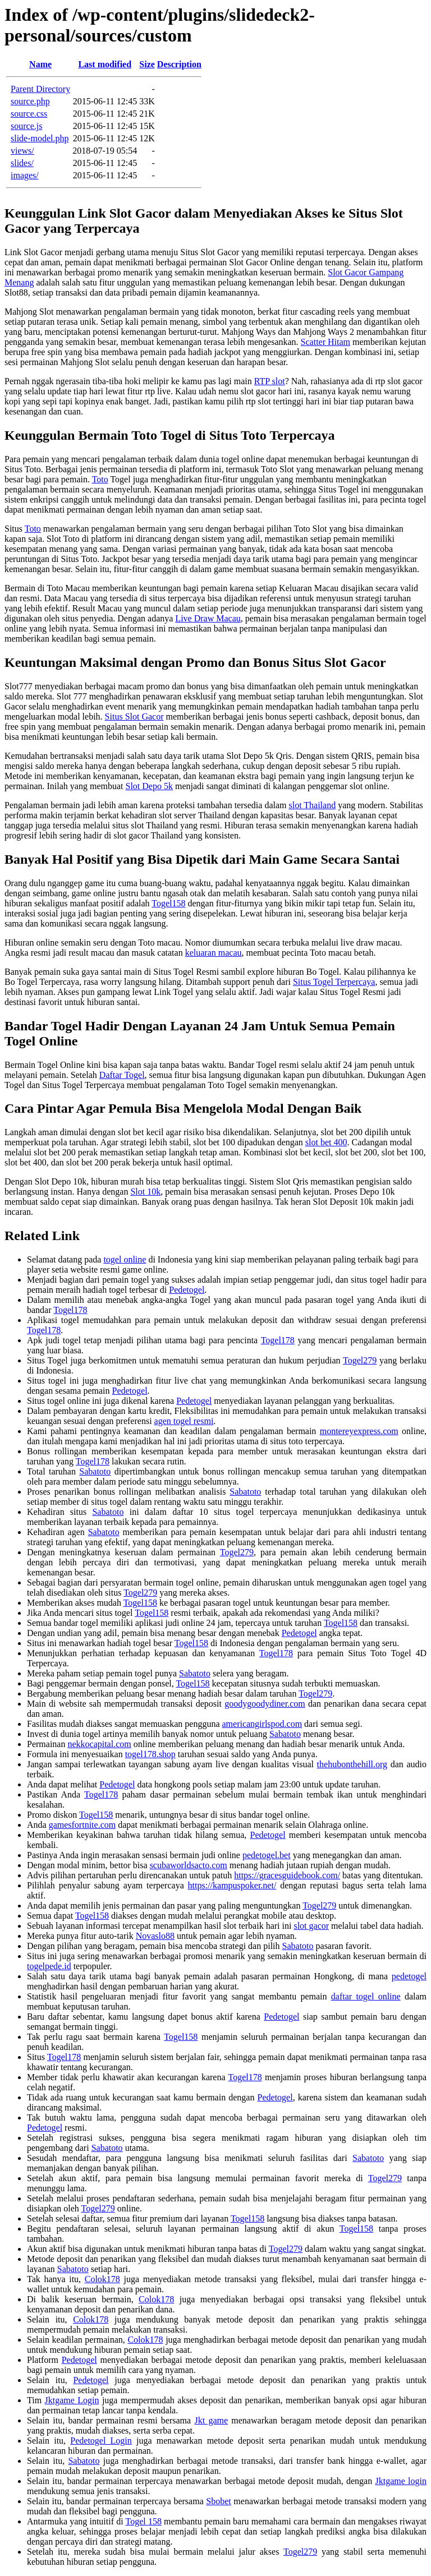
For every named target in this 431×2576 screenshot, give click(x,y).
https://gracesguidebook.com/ (287, 1875)
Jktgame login (401, 2481)
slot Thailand (312, 805)
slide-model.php (40, 138)
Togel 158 (144, 2521)
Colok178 (102, 2279)
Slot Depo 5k (148, 786)
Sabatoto (95, 1471)
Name (40, 64)
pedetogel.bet (266, 1855)
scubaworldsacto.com (188, 1865)
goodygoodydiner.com (264, 1703)
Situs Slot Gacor (134, 716)
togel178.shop (150, 1754)
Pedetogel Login (101, 2440)
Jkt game (211, 2420)
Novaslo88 (155, 1936)
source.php (30, 101)
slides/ (22, 163)
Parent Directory (40, 89)
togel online (124, 1259)
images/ (25, 175)
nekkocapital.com (99, 1744)
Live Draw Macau (207, 618)
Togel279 (360, 1360)
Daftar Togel (122, 1075)
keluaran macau (213, 952)
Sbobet (218, 2501)
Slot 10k (145, 1191)
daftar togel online (366, 1996)
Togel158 (168, 903)
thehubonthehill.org (352, 1764)
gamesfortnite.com (82, 1825)
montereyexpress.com (359, 1431)
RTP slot (269, 381)
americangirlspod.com (262, 1724)
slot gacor (311, 1925)
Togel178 (70, 1310)
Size (147, 64)
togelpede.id (49, 1966)
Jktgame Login (72, 2400)
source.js (26, 126)
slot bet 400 (326, 1142)
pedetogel (409, 1976)
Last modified (104, 64)
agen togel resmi (184, 1421)
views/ (22, 150)
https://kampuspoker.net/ (232, 1885)
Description (179, 64)
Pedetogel (186, 1289)
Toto (100, 479)
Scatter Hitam (325, 342)
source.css (29, 113)
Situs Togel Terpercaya (334, 982)
